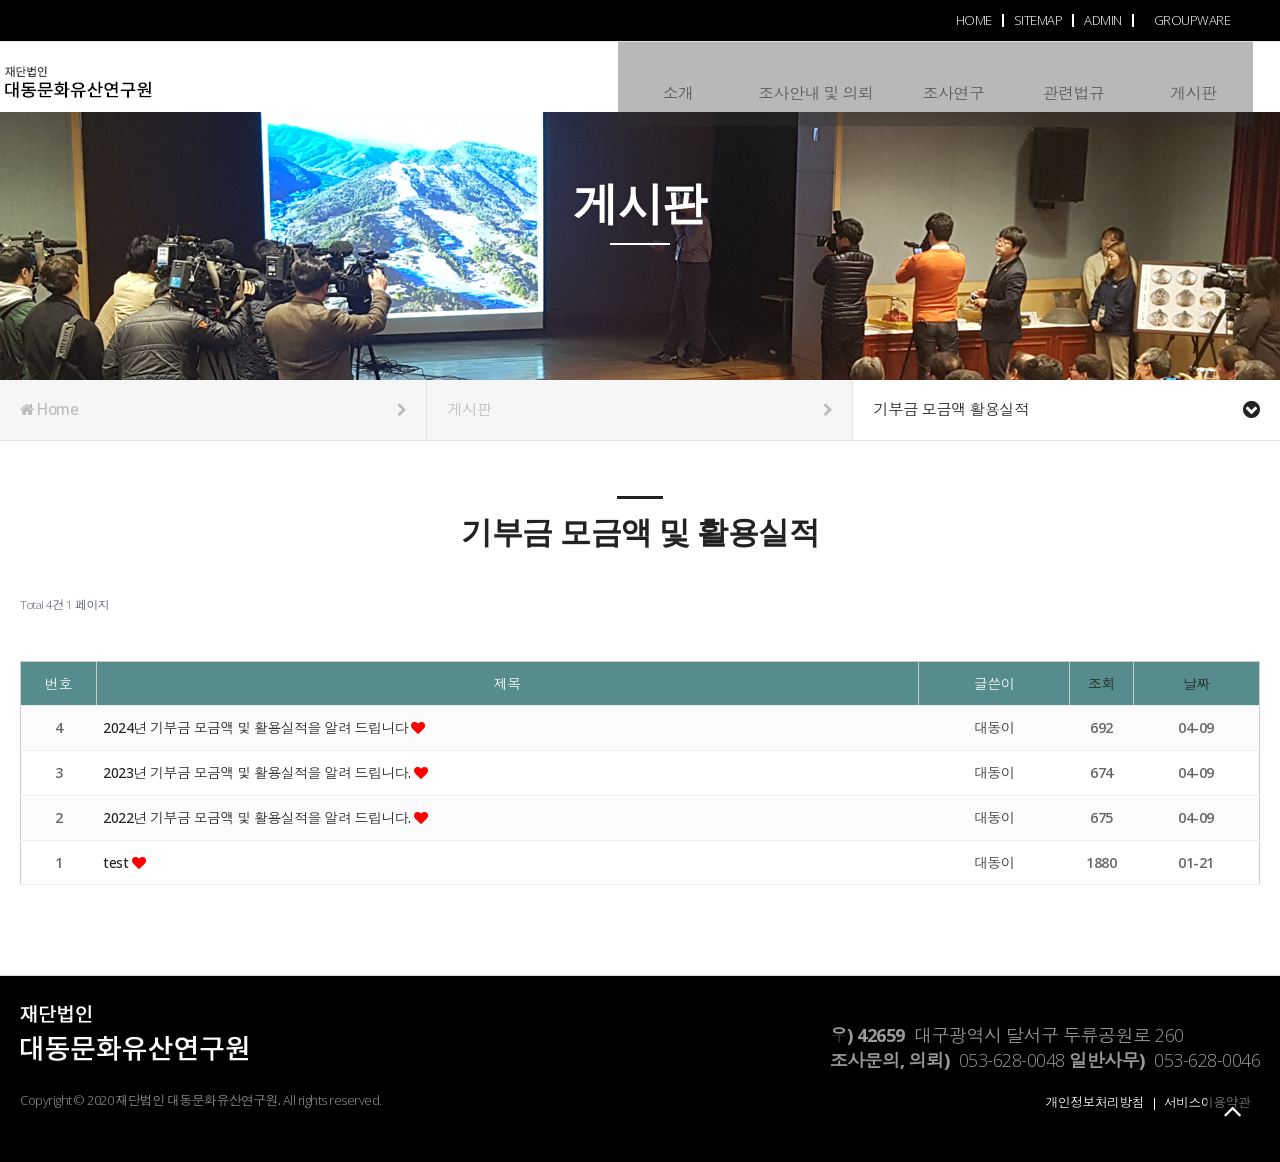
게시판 (1190, 76)
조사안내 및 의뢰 (813, 76)
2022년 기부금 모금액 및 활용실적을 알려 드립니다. (260, 817)
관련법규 (1070, 76)
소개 (674, 76)
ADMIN (1103, 20)
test (117, 862)
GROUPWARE (1192, 20)
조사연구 (950, 76)
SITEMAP (1038, 20)
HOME (974, 20)
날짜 (1196, 683)
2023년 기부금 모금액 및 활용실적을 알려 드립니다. (260, 772)
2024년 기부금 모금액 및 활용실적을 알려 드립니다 (259, 727)
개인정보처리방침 (1095, 1102)
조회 (1101, 683)
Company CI (116, 87)
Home (213, 410)
